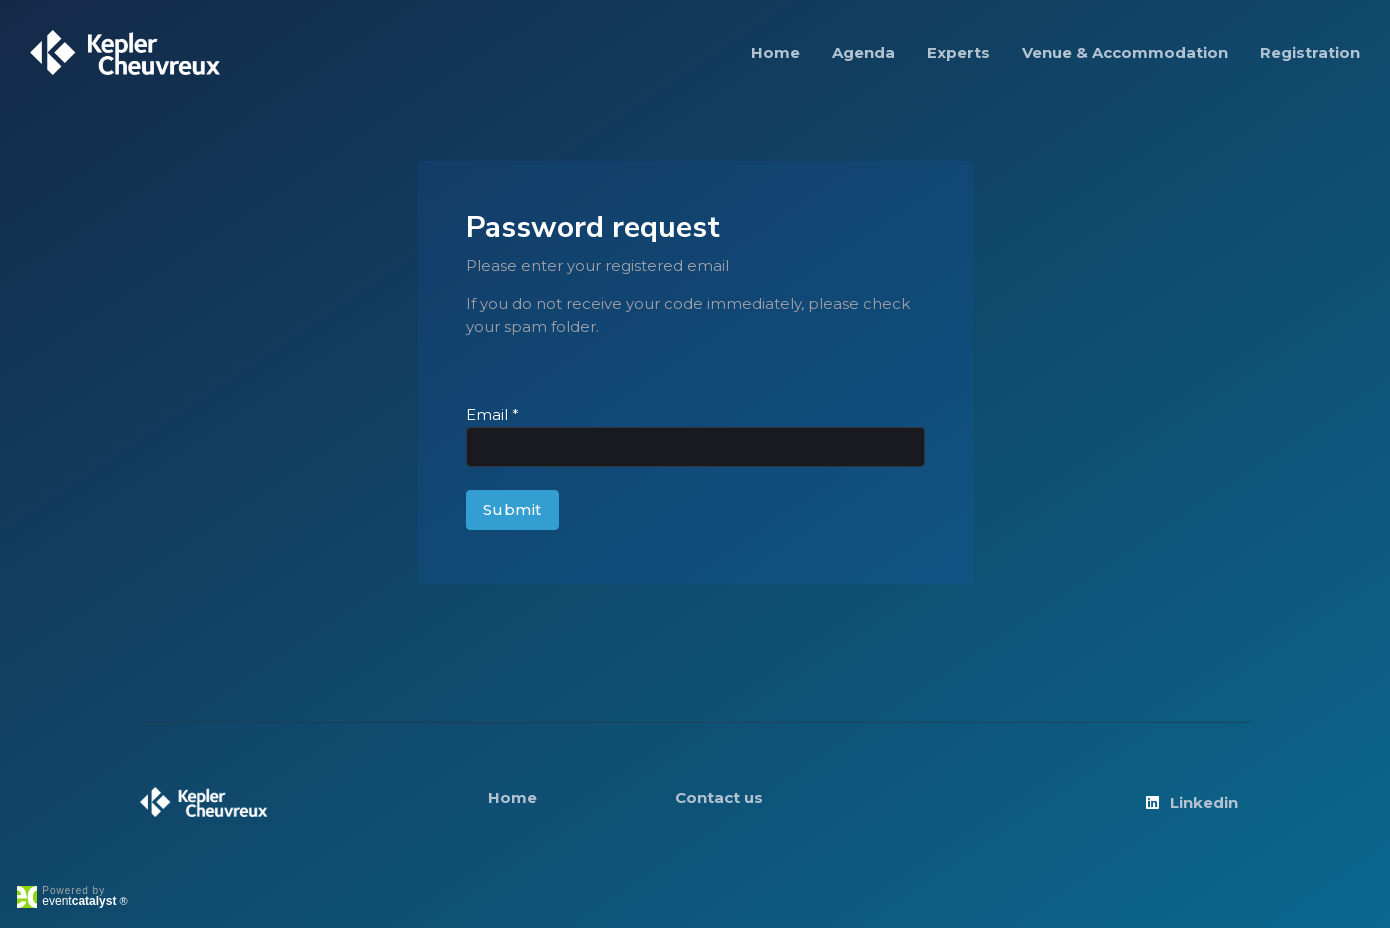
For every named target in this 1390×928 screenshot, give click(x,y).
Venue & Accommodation (1125, 52)
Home (775, 52)
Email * (492, 414)
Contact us (719, 797)
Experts (958, 52)
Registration (1310, 52)
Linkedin (1190, 802)
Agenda (863, 52)
